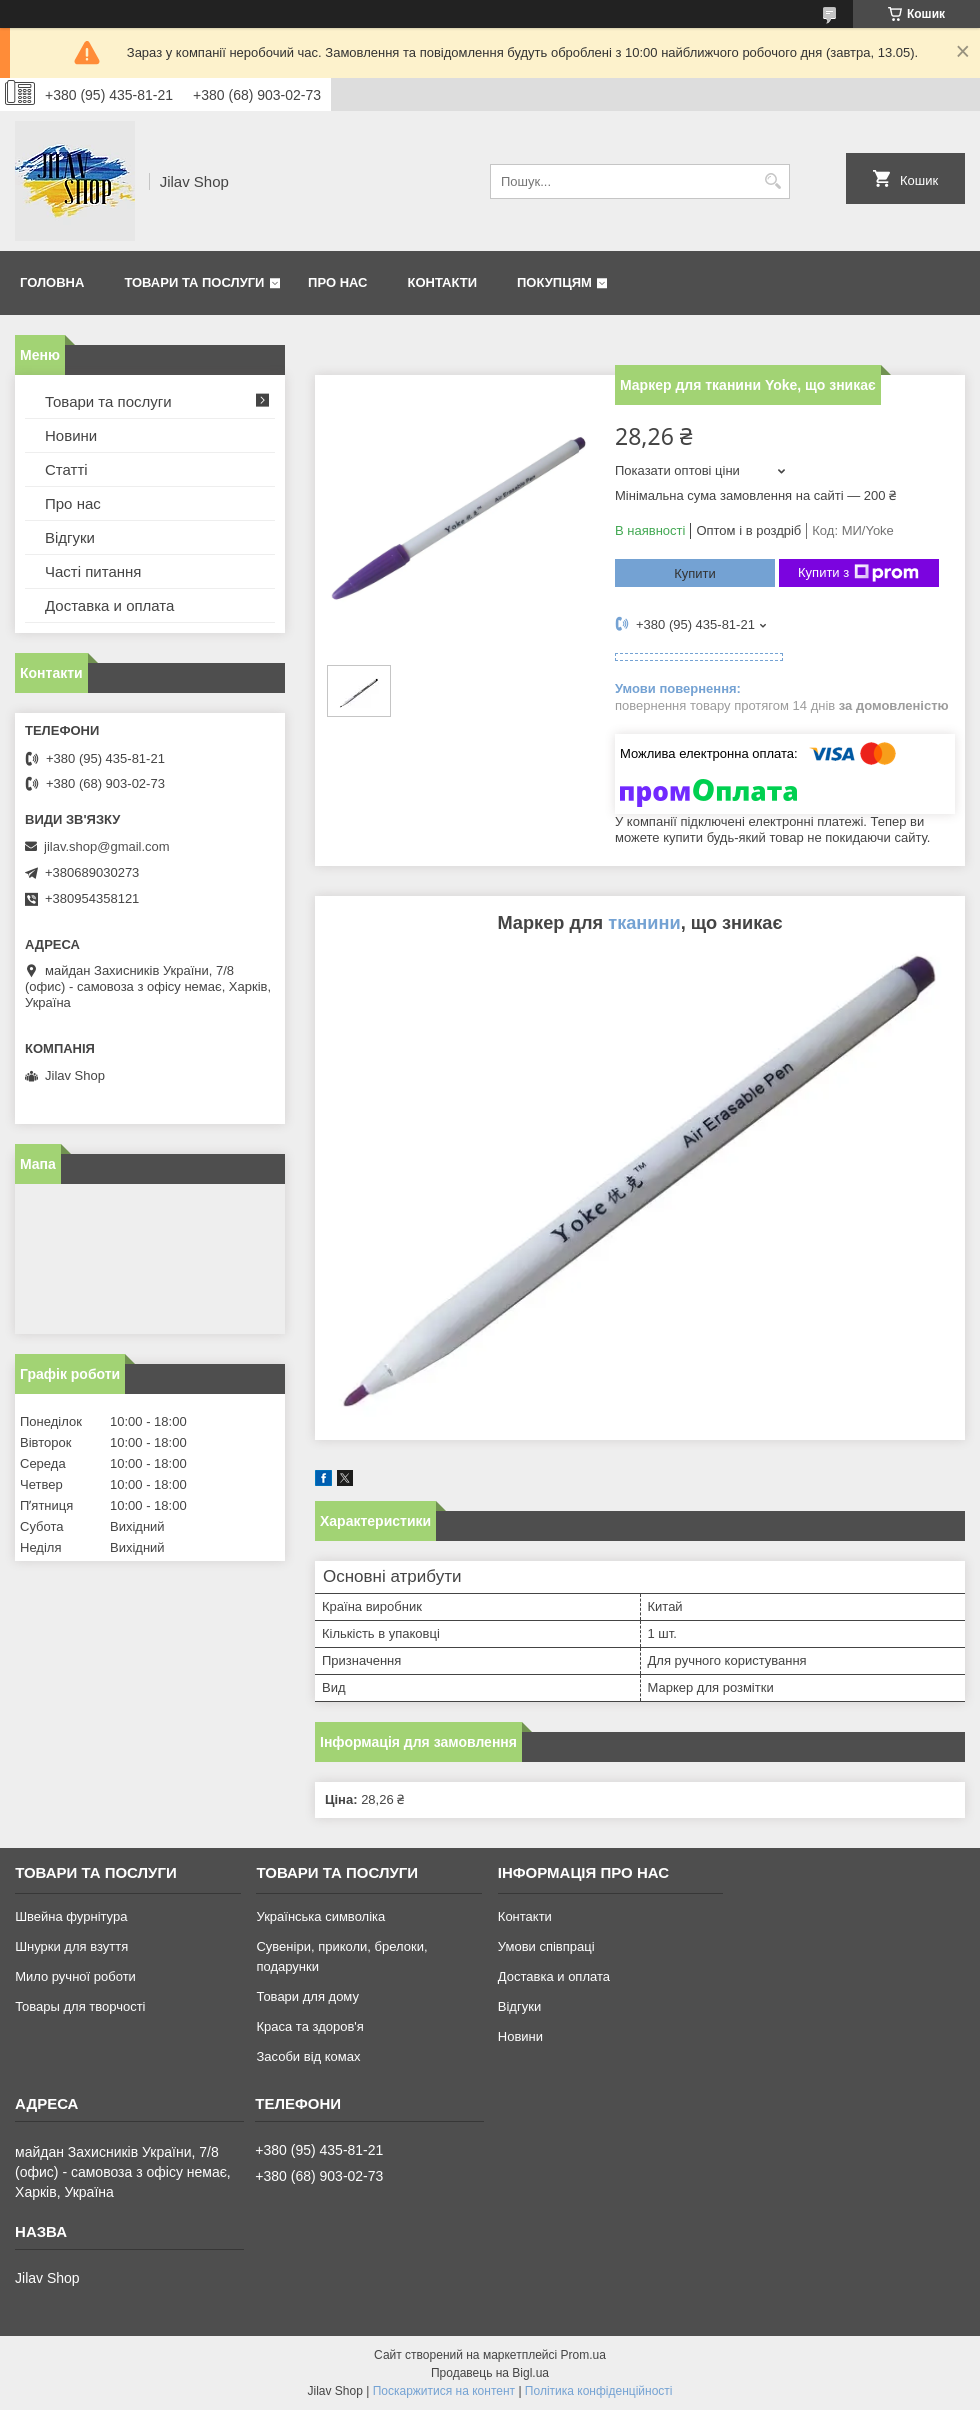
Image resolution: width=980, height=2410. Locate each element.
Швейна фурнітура (71, 1916)
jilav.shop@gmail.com (107, 846)
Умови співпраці (546, 1946)
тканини (644, 923)
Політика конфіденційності (599, 2391)
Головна (52, 282)
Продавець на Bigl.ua (490, 2373)
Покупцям (554, 282)
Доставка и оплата (109, 605)
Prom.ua (583, 2355)
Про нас (337, 282)
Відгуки (70, 537)
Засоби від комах (308, 2056)
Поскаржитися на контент (444, 2391)
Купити (695, 573)
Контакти (443, 282)
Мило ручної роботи (75, 1976)
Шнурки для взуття (71, 1946)
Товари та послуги (194, 282)
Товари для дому (307, 1996)
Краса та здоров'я (309, 2026)
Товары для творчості (80, 2006)
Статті (66, 469)
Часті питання (93, 571)
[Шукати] (772, 181)
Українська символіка (320, 1916)
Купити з (858, 573)
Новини (71, 435)
